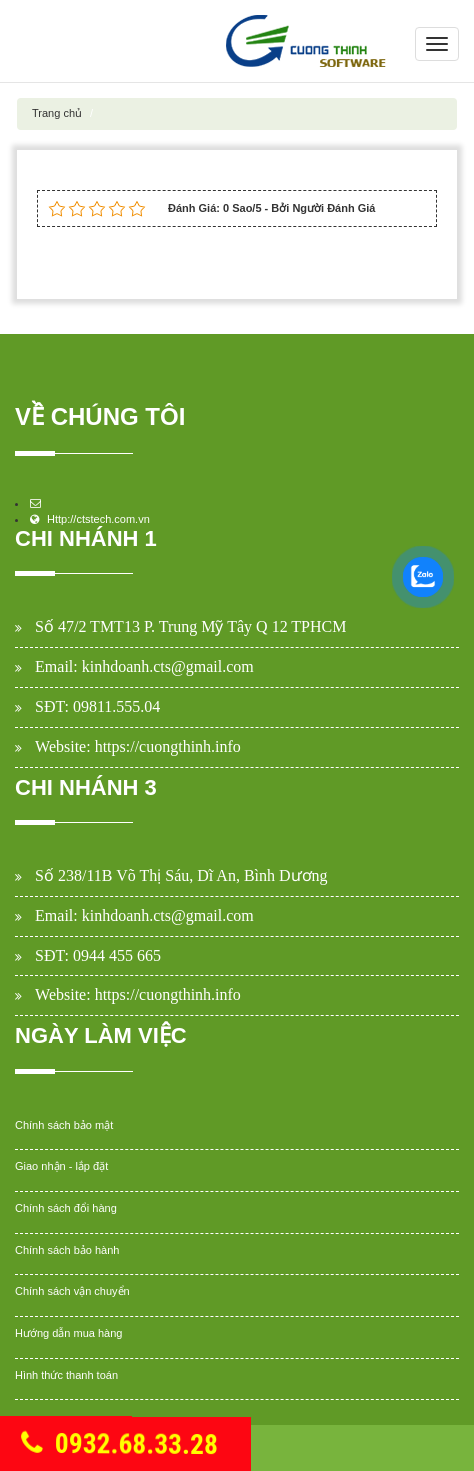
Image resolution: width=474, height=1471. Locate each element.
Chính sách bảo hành (67, 1250)
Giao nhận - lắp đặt (61, 1166)
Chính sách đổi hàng (66, 1208)
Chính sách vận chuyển (72, 1291)
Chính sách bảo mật (64, 1125)
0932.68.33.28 (119, 1445)
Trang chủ (57, 113)
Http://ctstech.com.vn (98, 519)
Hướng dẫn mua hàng (68, 1333)
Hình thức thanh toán (66, 1375)
